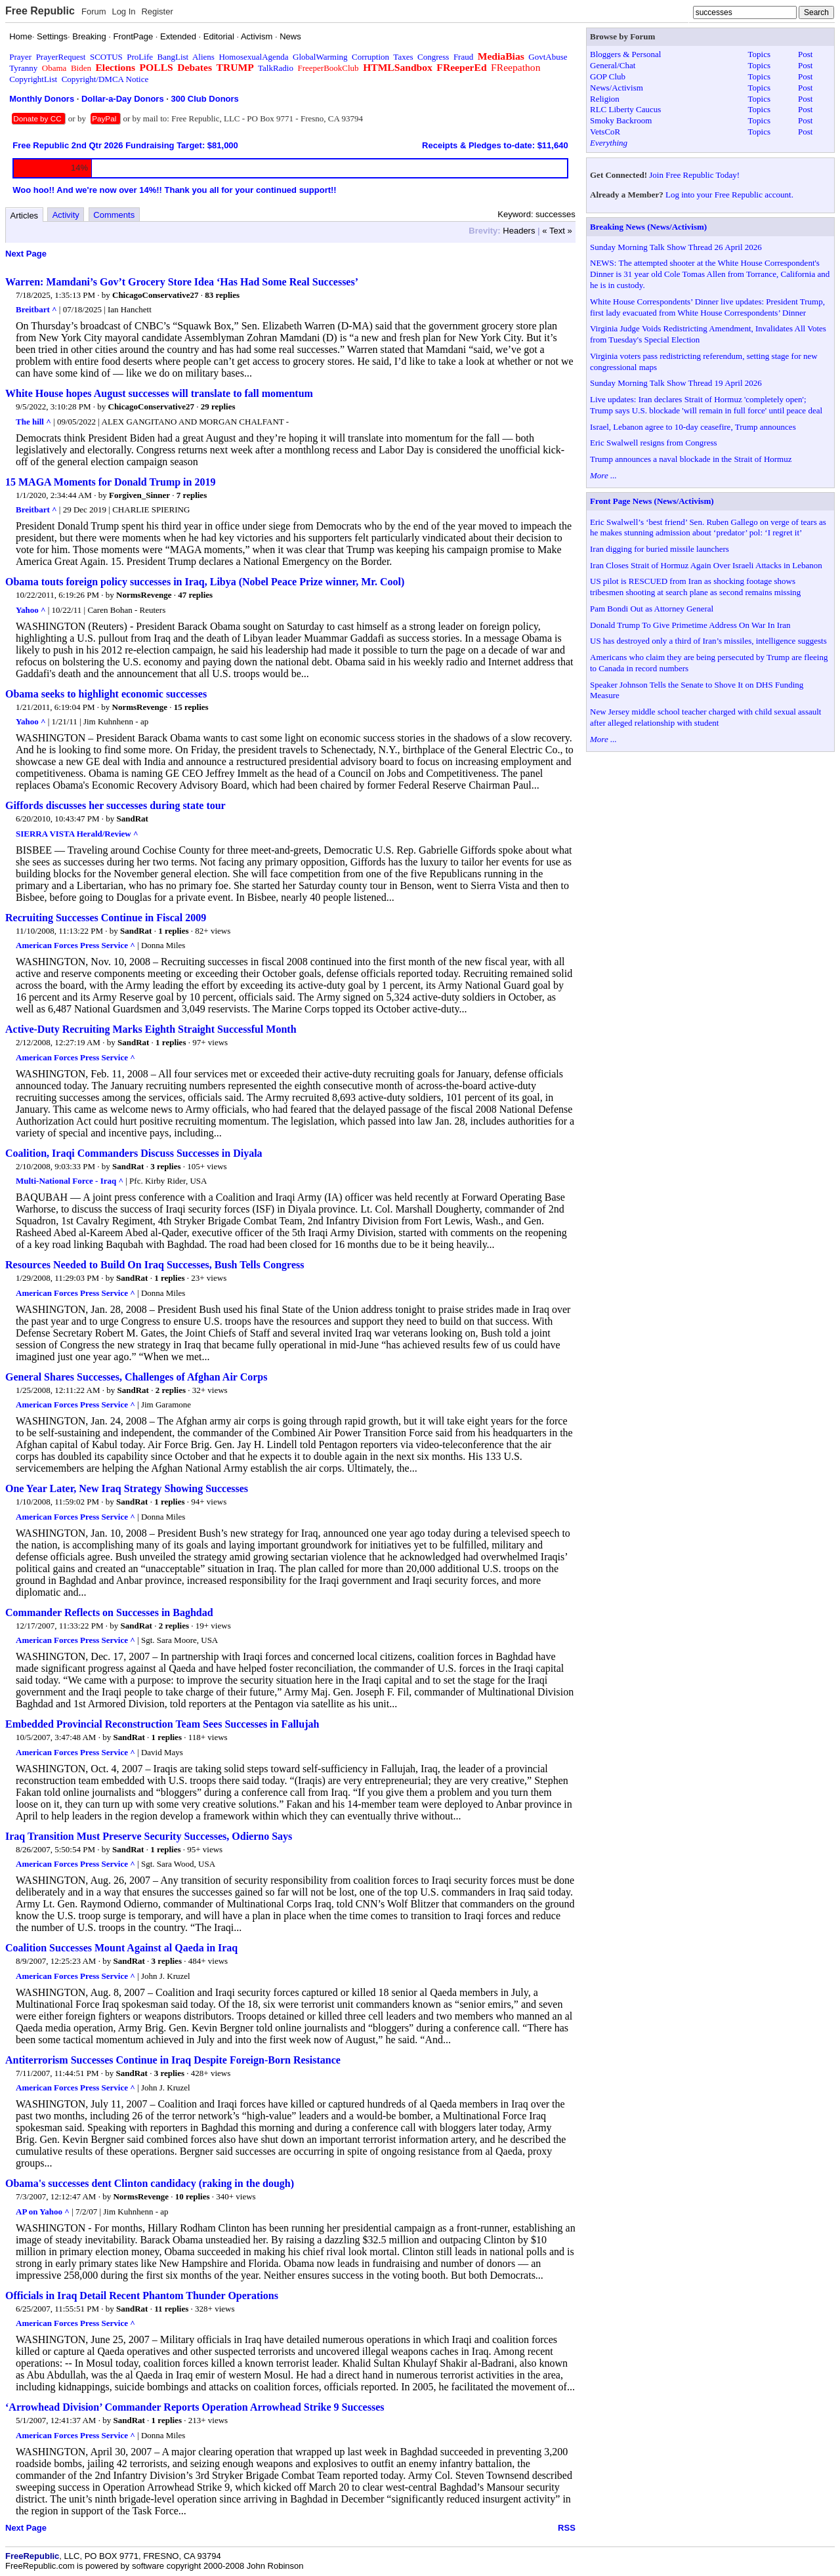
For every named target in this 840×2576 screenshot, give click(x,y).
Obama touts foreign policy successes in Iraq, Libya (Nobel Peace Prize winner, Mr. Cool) (204, 581)
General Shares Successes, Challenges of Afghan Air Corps (136, 1376)
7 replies (192, 495)
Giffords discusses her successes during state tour (115, 805)
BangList (173, 57)
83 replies (222, 295)
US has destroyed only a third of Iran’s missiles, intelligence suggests (708, 641)
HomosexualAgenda (253, 57)
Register (157, 11)
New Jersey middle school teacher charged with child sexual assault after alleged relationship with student (705, 717)
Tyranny (23, 68)
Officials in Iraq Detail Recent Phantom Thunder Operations (141, 2295)
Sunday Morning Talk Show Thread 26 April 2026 (676, 247)
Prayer (20, 57)
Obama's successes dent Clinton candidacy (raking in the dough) (149, 2183)
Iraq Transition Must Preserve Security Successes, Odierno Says (148, 1836)
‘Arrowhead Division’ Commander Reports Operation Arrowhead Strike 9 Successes (194, 2407)
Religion (605, 99)
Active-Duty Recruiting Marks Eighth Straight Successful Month (151, 1029)
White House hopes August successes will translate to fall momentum (159, 393)
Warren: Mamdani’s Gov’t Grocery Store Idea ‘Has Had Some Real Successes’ (181, 281)
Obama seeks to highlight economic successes (106, 693)
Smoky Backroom (621, 120)
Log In (123, 11)
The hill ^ (33, 421)
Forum (93, 11)
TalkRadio (275, 68)
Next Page (26, 254)
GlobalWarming (320, 57)
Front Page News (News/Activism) (652, 501)
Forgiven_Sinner (139, 495)
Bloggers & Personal (625, 54)
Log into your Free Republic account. (729, 194)
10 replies (192, 2196)
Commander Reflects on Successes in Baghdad (109, 1612)
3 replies (165, 1166)
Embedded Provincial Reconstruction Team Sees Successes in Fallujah (162, 1724)
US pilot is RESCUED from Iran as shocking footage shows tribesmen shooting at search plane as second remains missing (695, 586)
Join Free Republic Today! (694, 175)
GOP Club (607, 76)
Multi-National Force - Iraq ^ (69, 1181)
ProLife (140, 57)
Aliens (203, 57)
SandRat (132, 818)
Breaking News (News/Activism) (648, 227)
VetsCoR (605, 131)
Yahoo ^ (30, 610)
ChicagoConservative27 (155, 295)
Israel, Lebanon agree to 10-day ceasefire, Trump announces (693, 427)
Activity (65, 215)
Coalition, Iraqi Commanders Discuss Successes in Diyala (133, 1153)
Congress (433, 57)
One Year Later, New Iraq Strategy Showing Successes (126, 1488)
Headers (519, 231)
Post (805, 54)
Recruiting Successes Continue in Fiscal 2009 (105, 917)
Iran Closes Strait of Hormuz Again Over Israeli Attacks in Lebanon (706, 565)
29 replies (218, 406)
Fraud (463, 57)
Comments (114, 215)
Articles (24, 215)
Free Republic (40, 10)
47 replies (195, 595)
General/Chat (612, 65)
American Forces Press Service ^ (75, 945)
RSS (567, 2528)
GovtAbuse (547, 57)
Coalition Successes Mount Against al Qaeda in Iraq (121, 1947)
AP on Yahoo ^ (43, 2211)
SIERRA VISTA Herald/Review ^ (77, 834)
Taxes (403, 57)
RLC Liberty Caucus (625, 109)
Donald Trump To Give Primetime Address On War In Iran (690, 625)
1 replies (173, 931)
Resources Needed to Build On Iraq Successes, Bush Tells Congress (154, 1264)
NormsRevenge (143, 595)
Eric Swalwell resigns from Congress (653, 442)
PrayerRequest (61, 57)
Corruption (370, 57)
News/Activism (616, 88)
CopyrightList (33, 79)
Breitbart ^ (36, 309)
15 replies (191, 707)
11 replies (171, 2309)
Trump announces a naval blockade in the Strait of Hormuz (690, 459)
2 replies (171, 1390)
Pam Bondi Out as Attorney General (651, 608)
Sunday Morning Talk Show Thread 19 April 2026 (676, 383)
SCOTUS (106, 57)
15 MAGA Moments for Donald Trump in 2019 (110, 482)
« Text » (557, 231)
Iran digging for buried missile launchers (659, 549)
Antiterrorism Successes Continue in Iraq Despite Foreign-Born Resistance (173, 2060)
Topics (759, 54)
